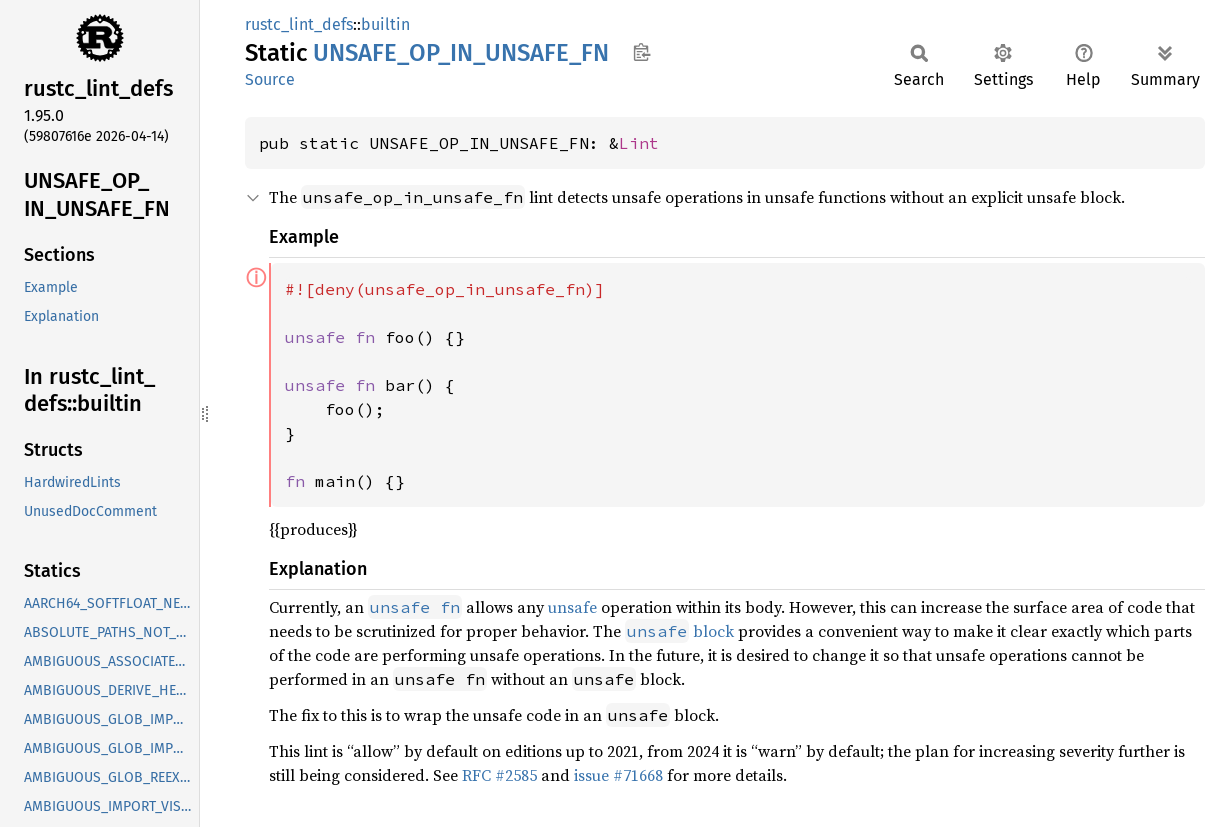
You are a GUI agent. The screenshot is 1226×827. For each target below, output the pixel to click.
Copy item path (641, 52)
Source (270, 79)
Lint (639, 143)
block (679, 631)
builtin (385, 24)
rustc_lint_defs (299, 24)
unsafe (572, 607)
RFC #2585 (499, 775)
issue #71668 (618, 775)
